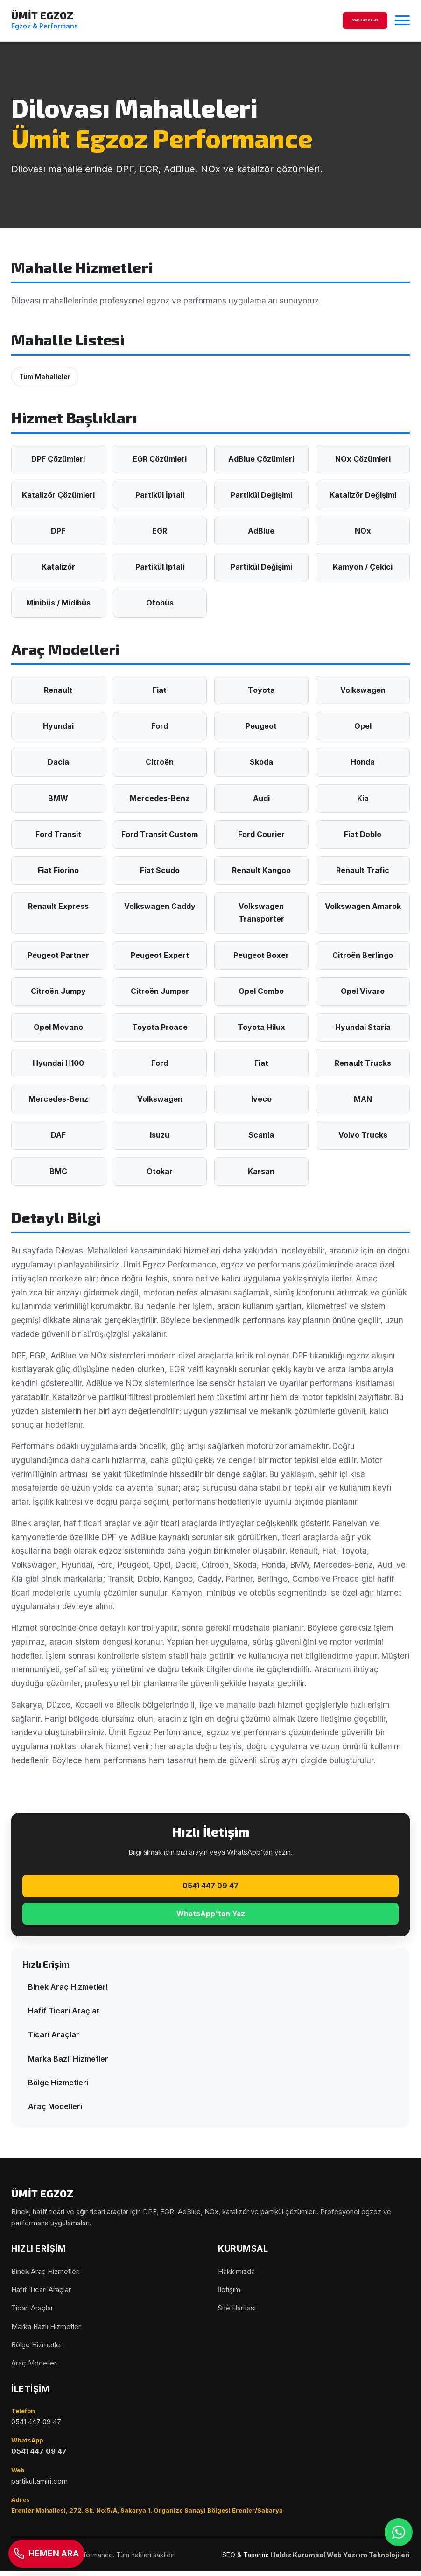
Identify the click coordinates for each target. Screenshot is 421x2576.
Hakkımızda (236, 2275)
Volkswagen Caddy (160, 906)
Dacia (58, 762)
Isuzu (159, 1135)
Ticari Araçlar (53, 2039)
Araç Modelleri (55, 2110)
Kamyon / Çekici (363, 566)
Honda (363, 762)
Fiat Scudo (160, 870)
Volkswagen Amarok (363, 906)
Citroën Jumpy (58, 991)
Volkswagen (363, 690)
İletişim (229, 2294)
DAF (58, 1135)
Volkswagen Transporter (261, 912)
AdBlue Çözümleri (261, 459)
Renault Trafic (362, 870)
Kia (363, 798)
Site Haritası (237, 2312)
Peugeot (261, 726)
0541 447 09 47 (210, 1887)
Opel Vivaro (363, 991)
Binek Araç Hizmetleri (68, 1991)
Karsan (261, 1171)
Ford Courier (261, 834)
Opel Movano (58, 1027)
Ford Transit (58, 834)
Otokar (160, 1171)
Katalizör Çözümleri (58, 495)
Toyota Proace (160, 1027)
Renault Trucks (363, 1063)
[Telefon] (53, 2553)
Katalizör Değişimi (363, 495)
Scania (261, 1135)
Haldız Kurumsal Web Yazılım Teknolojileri (340, 2559)
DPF (58, 530)
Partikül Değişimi (261, 495)
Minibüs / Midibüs (58, 602)
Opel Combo (261, 991)
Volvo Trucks (362, 1135)
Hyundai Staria (363, 1027)
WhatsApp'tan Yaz (210, 1916)
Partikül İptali (159, 495)
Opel (363, 726)
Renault (58, 690)
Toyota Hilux (261, 1027)
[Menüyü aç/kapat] (402, 20)
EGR (159, 530)
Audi (261, 798)
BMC (58, 1171)
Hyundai (58, 726)
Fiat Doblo (362, 834)
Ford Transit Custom (159, 834)
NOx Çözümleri (363, 459)
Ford (159, 726)
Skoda (261, 762)
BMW (58, 798)
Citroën (160, 762)
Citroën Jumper (160, 991)
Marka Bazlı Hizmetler (68, 2063)
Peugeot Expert (160, 955)
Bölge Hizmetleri (58, 2086)
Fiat (160, 690)
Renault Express (58, 906)
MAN (363, 1099)
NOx (363, 530)
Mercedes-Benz (159, 798)
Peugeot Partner (58, 955)
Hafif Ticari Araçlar (64, 2015)
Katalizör (58, 566)
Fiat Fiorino (58, 870)
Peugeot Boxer (261, 955)
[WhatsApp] (398, 2553)
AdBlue (261, 530)
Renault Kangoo (261, 870)
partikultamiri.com (39, 2485)
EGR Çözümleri (160, 459)
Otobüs (160, 602)
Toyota (261, 690)
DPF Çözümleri (58, 459)
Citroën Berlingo (362, 955)
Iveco (261, 1099)
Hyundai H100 (58, 1063)
